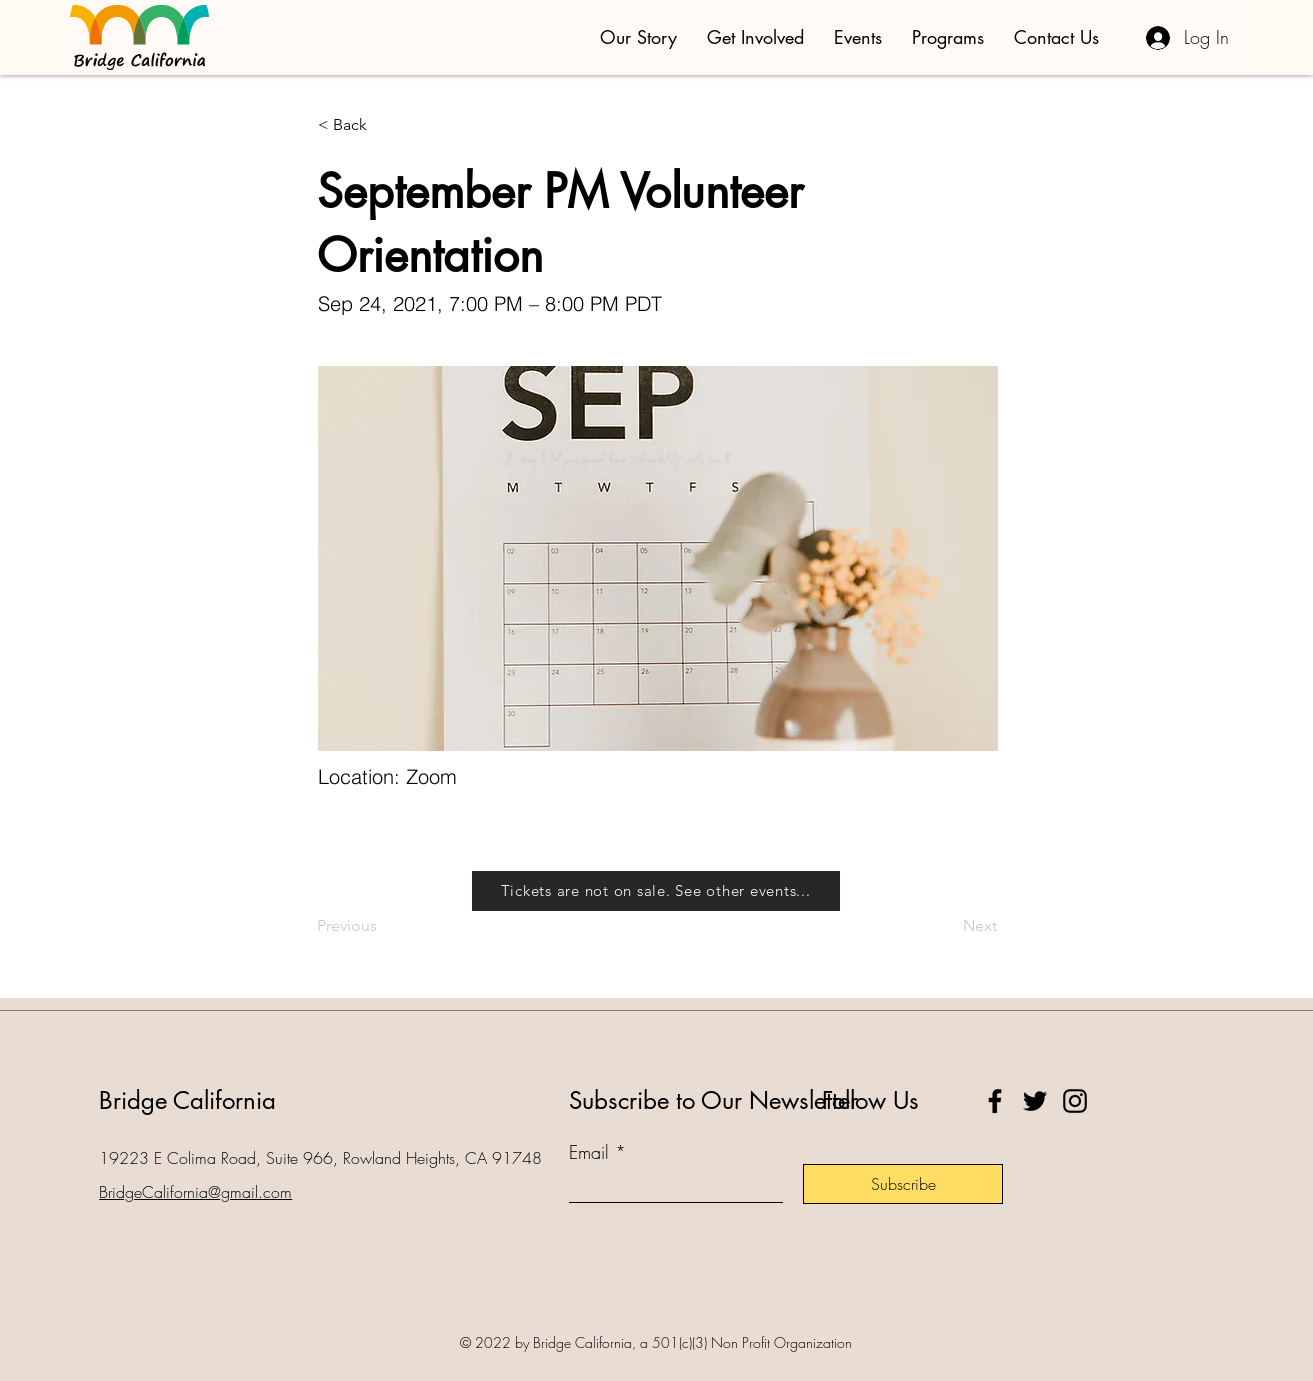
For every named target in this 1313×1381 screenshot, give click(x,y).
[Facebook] (995, 1101)
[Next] (947, 926)
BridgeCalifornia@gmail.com (195, 1192)
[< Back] (384, 125)
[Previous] (383, 926)
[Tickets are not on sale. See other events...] (656, 891)
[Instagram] (1075, 1101)
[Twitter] (1035, 1101)
